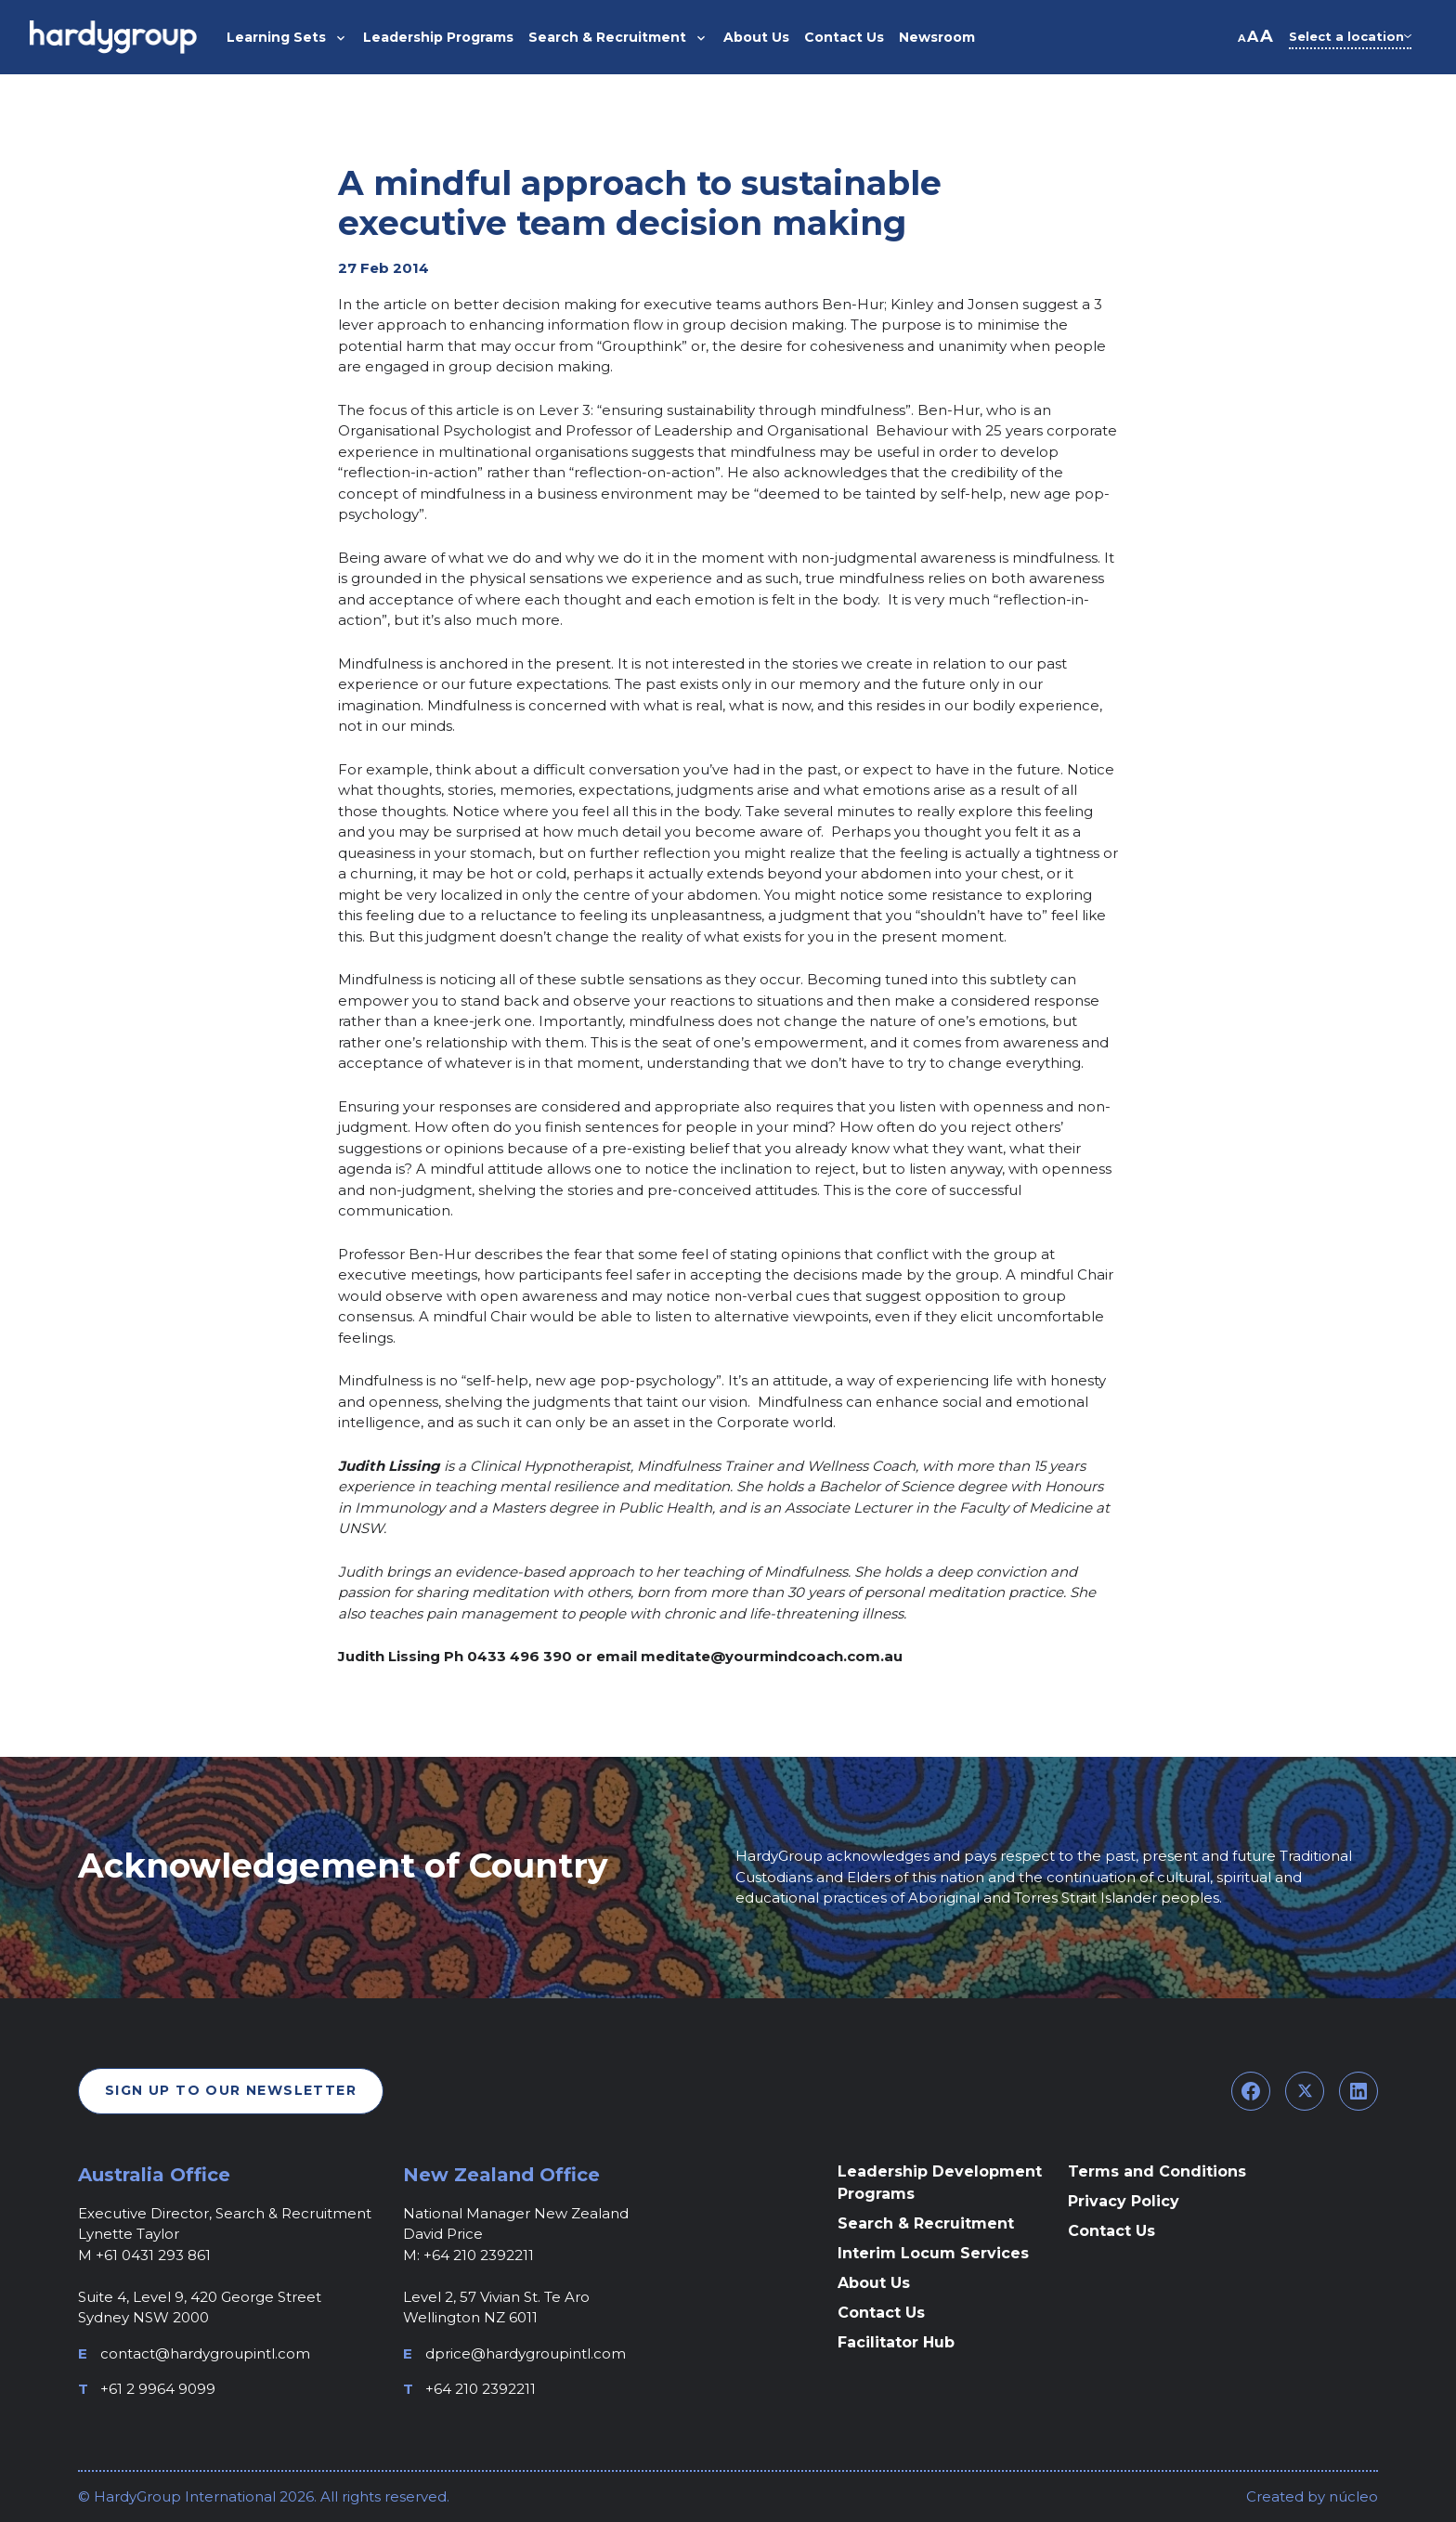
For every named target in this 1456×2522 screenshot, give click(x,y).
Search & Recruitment (926, 2223)
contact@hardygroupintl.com (205, 2353)
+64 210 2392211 (480, 2389)
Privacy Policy (1123, 2201)
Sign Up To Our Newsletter (231, 2090)
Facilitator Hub (896, 2342)
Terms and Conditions (1157, 2171)
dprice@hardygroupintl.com (525, 2353)
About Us (874, 2283)
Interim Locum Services (933, 2253)
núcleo (1351, 2496)
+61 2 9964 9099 (157, 2389)
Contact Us (881, 2312)
